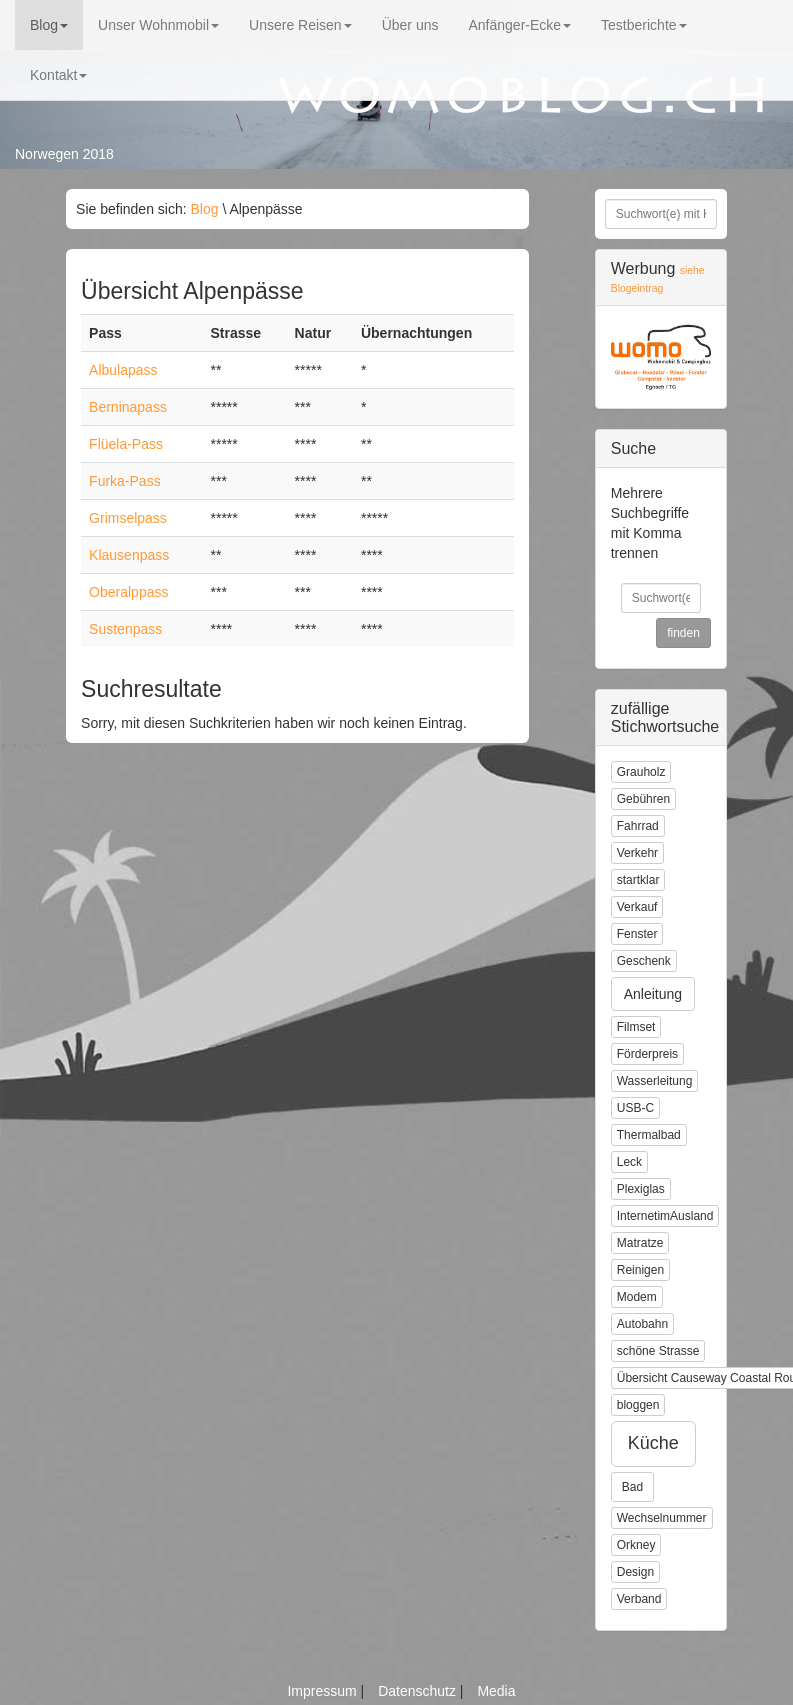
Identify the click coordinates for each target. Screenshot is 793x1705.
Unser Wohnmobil (158, 25)
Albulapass (123, 370)
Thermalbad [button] (649, 1135)
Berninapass (128, 407)
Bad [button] (632, 1487)
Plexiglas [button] (641, 1189)
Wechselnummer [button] (662, 1518)
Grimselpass (128, 518)
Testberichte (643, 25)
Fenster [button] (637, 934)
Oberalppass (128, 592)
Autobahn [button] (642, 1324)
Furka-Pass (125, 481)
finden (683, 633)
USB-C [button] (635, 1108)
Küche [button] (653, 1443)
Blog (49, 25)
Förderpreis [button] (647, 1054)
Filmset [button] (636, 1027)
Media (496, 1691)
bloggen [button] (638, 1405)
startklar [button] (638, 880)
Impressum (323, 1691)
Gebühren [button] (643, 799)
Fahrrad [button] (638, 826)
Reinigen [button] (640, 1270)
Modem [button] (637, 1297)
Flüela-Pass (126, 444)
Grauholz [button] (641, 772)
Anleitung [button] (653, 994)
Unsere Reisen (300, 25)
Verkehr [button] (637, 853)
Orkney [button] (636, 1545)
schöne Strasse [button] (658, 1351)
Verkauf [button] (637, 907)
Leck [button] (629, 1162)
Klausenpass (129, 555)
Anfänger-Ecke (519, 25)
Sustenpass (125, 629)
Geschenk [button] (644, 961)
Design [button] (635, 1572)
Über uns (410, 25)
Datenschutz (419, 1691)
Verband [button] (639, 1599)
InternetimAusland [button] (665, 1216)
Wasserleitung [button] (655, 1081)
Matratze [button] (640, 1243)
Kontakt (58, 75)
